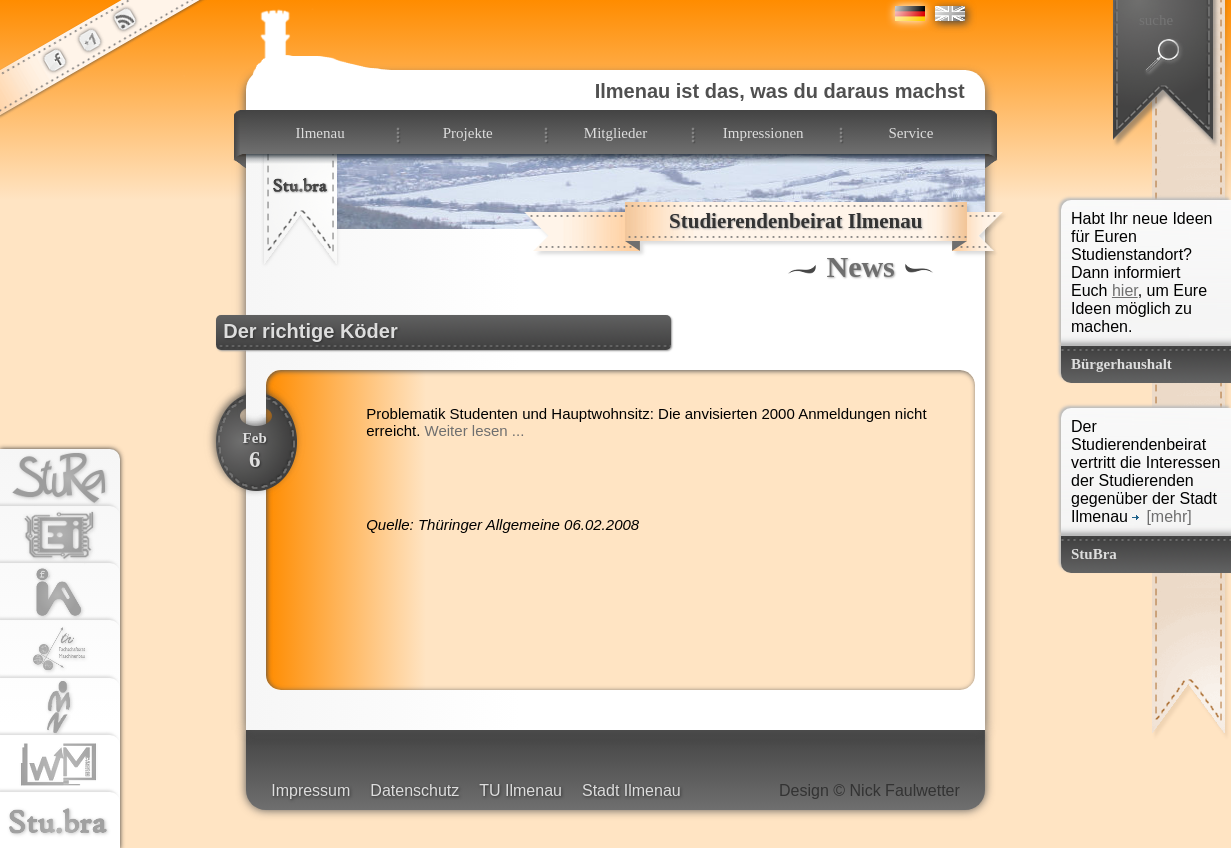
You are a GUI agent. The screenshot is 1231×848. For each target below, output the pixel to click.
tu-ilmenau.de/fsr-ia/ (60, 593)
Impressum (310, 790)
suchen (1163, 57)
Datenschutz (414, 790)
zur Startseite (301, 201)
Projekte (468, 133)
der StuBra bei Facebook (55, 60)
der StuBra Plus (90, 40)
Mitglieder (615, 133)
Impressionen (763, 133)
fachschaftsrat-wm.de (60, 765)
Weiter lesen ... (475, 430)
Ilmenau (319, 133)
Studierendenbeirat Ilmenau (795, 221)
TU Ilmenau (520, 790)
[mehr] (1161, 516)
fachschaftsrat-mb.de (60, 650)
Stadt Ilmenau (631, 790)
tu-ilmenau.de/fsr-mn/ (60, 708)
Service (910, 133)
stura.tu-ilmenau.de (60, 479)
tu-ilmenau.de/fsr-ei (60, 536)
